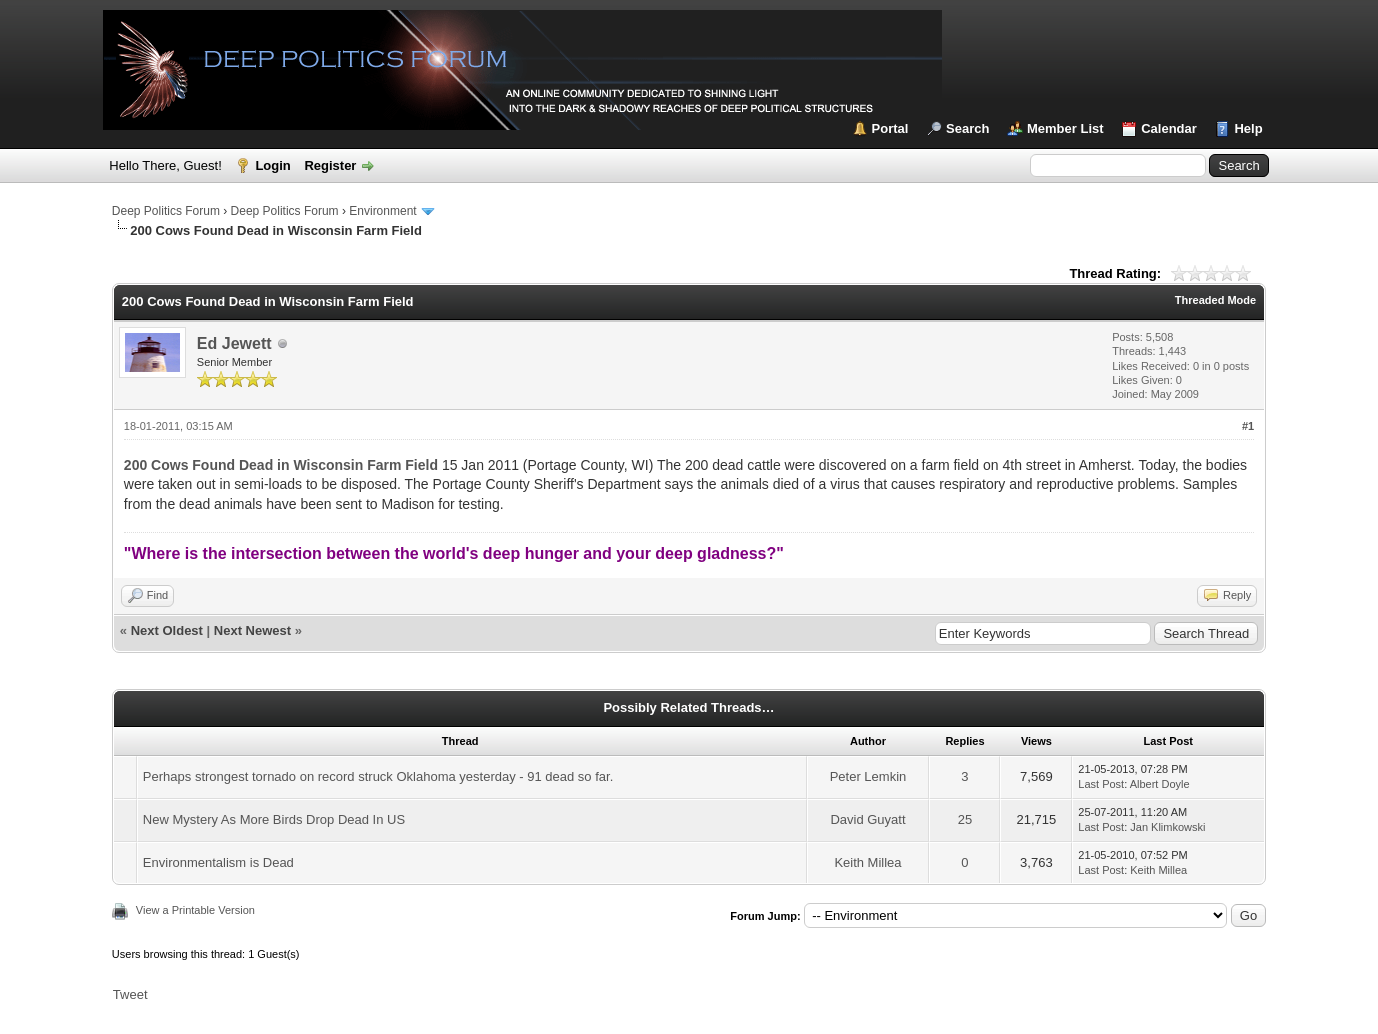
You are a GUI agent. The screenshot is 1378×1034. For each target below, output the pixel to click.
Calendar (1169, 128)
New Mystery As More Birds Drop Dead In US (274, 819)
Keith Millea (867, 862)
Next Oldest (167, 630)
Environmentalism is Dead (218, 862)
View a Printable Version (195, 910)
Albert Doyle (1160, 784)
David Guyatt (867, 819)
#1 (1248, 426)
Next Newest (252, 630)
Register (330, 165)
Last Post (1101, 784)
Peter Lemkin (868, 776)
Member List (1065, 128)
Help (1248, 128)
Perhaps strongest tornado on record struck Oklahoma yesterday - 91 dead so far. (378, 776)
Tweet (130, 994)
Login (272, 165)
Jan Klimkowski (1167, 827)
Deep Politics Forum (166, 211)
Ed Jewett (234, 343)
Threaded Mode (1215, 300)
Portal (890, 128)
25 (965, 819)
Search (967, 128)
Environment (382, 211)
